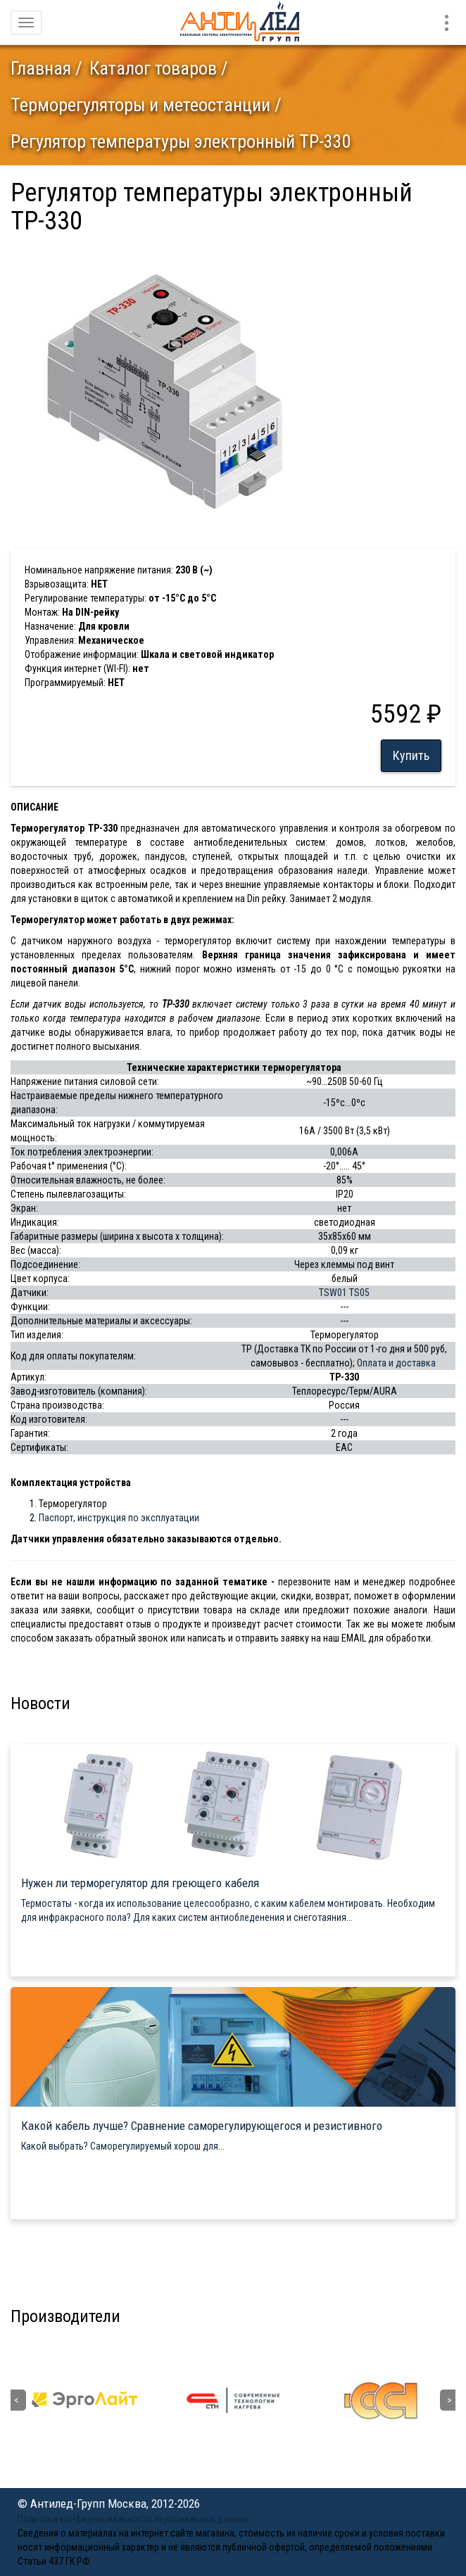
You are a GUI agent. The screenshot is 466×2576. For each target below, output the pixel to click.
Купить (411, 755)
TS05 (359, 1292)
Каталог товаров (153, 68)
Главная (41, 68)
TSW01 (333, 1292)
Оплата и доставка (396, 1363)
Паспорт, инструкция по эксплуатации (119, 1517)
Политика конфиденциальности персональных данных (133, 2519)
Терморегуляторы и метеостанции (140, 104)
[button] (290, 255)
